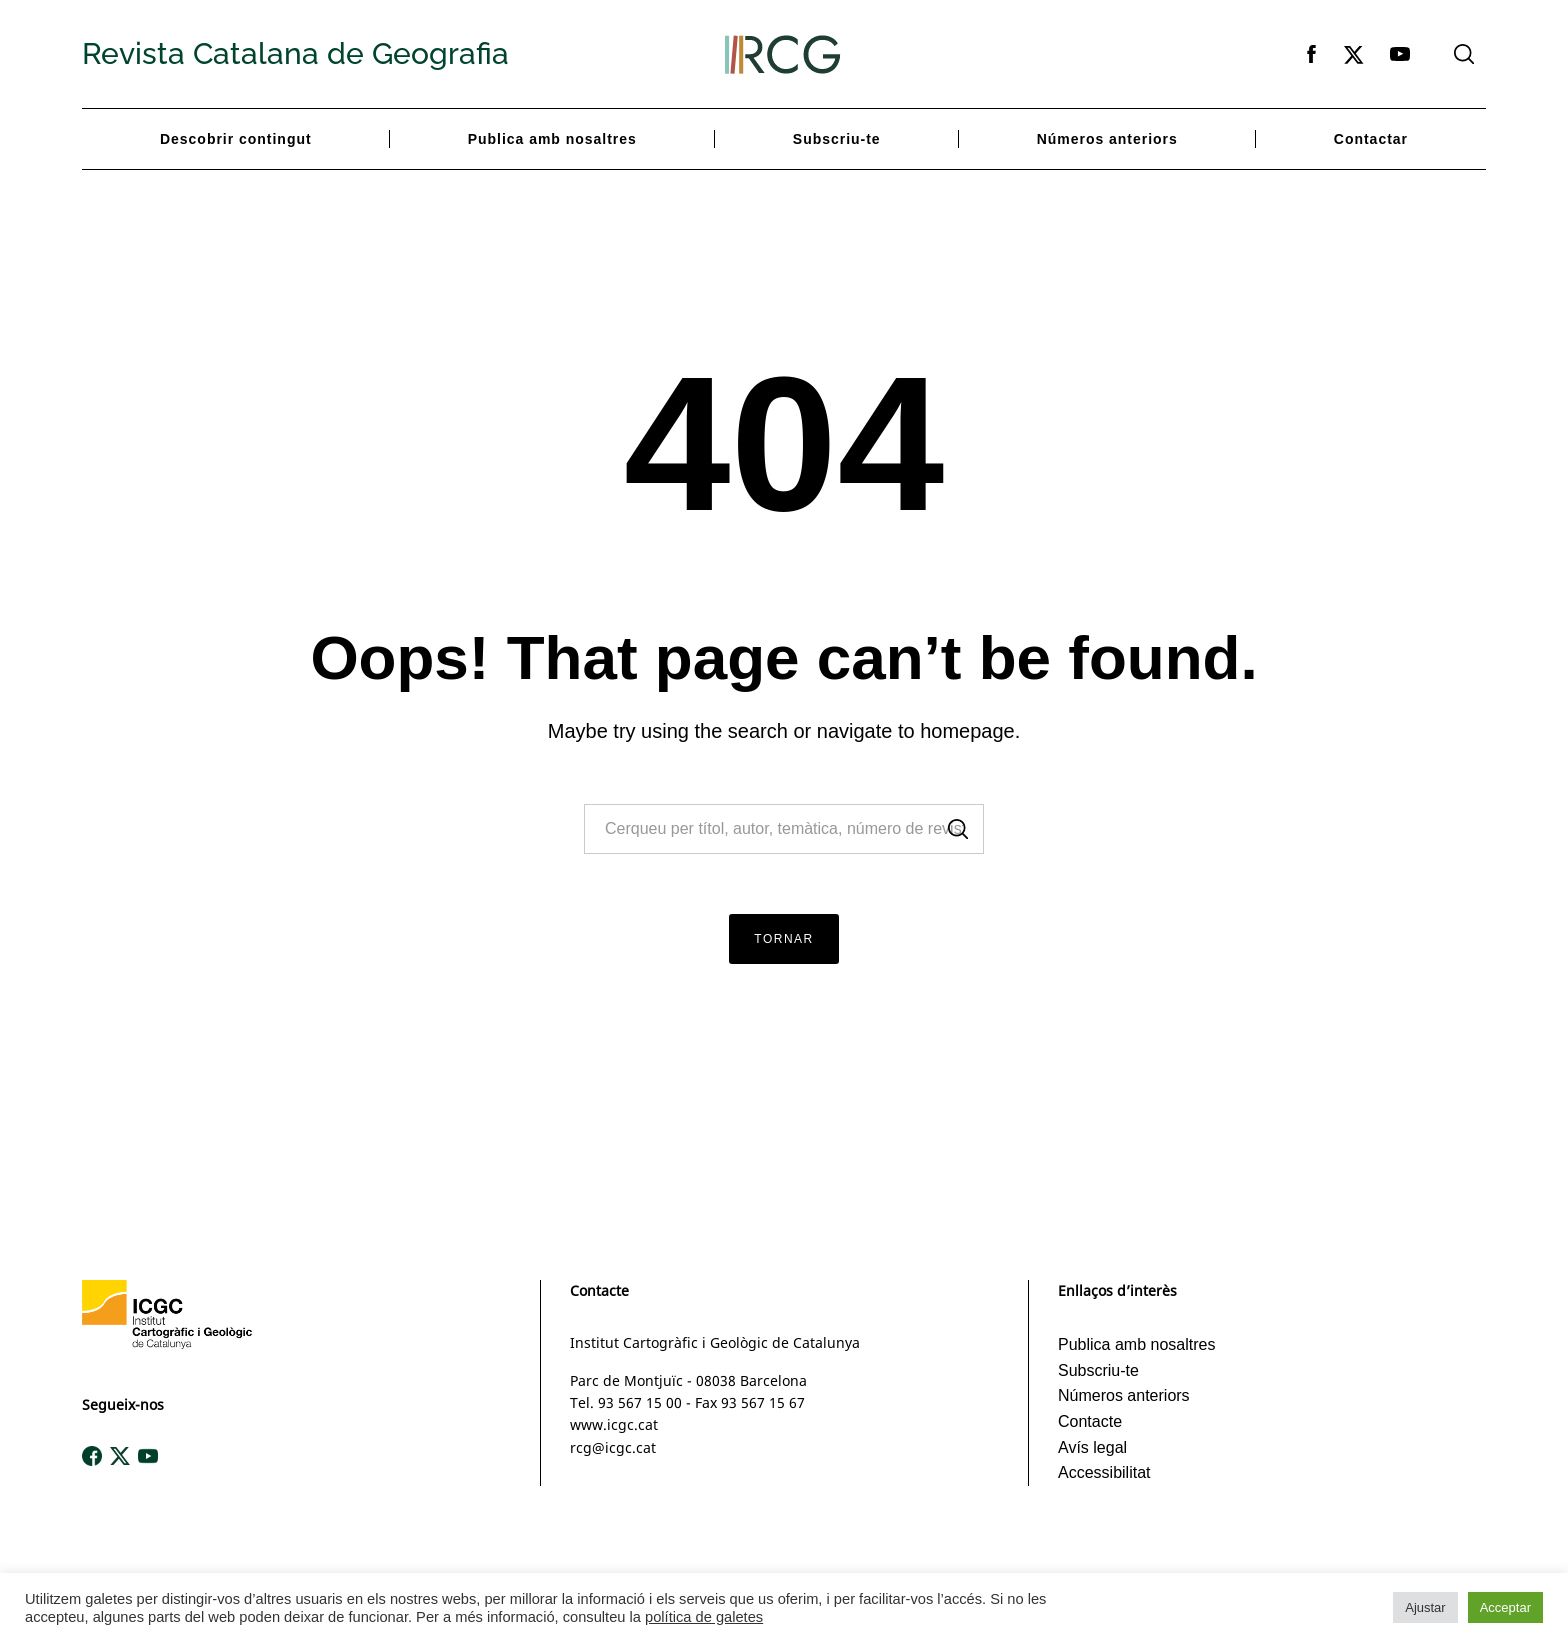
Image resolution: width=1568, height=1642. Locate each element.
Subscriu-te (837, 139)
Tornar (783, 939)
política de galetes (704, 1617)
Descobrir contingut (236, 139)
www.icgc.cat (614, 1424)
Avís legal (1092, 1447)
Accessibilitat (1104, 1472)
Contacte (1090, 1421)
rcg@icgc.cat (613, 1447)
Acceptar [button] (1505, 1607)
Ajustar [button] (1425, 1607)
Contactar (1371, 139)
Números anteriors (1107, 139)
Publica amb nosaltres (552, 139)
